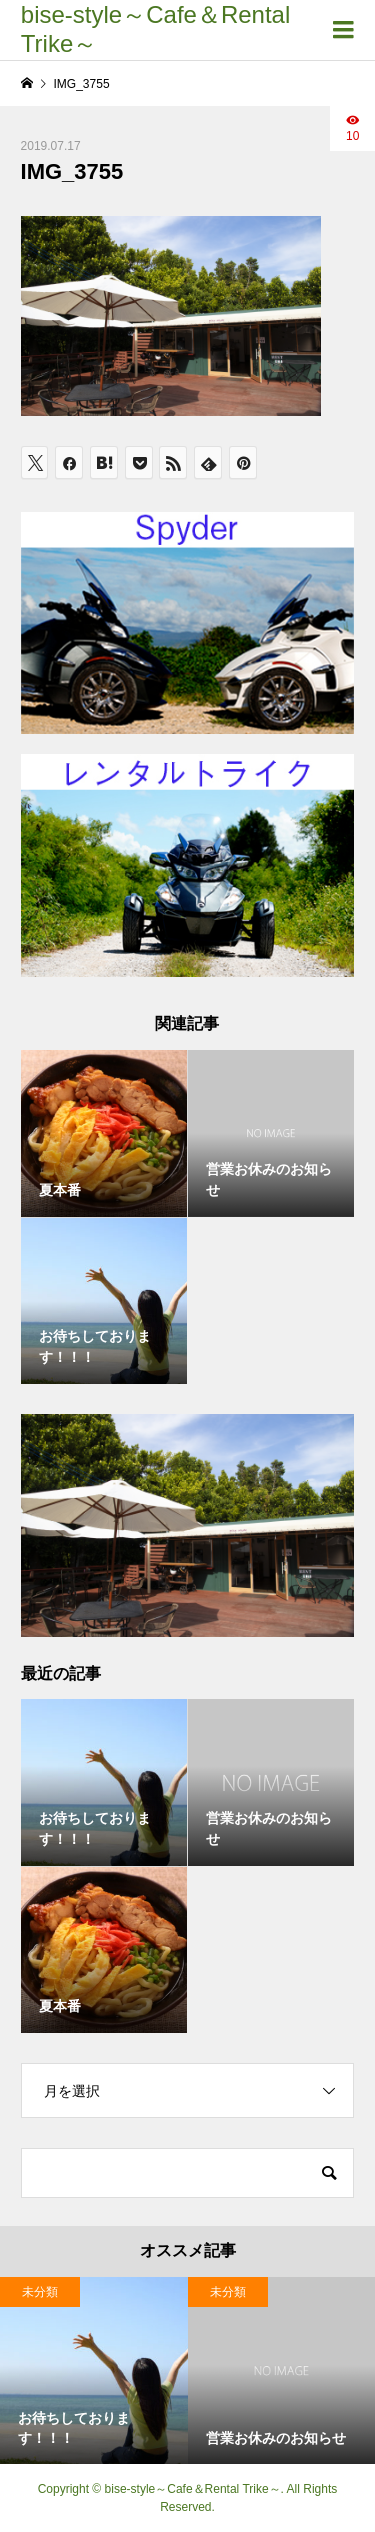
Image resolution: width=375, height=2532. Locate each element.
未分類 (40, 2292)
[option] (94, 2371)
